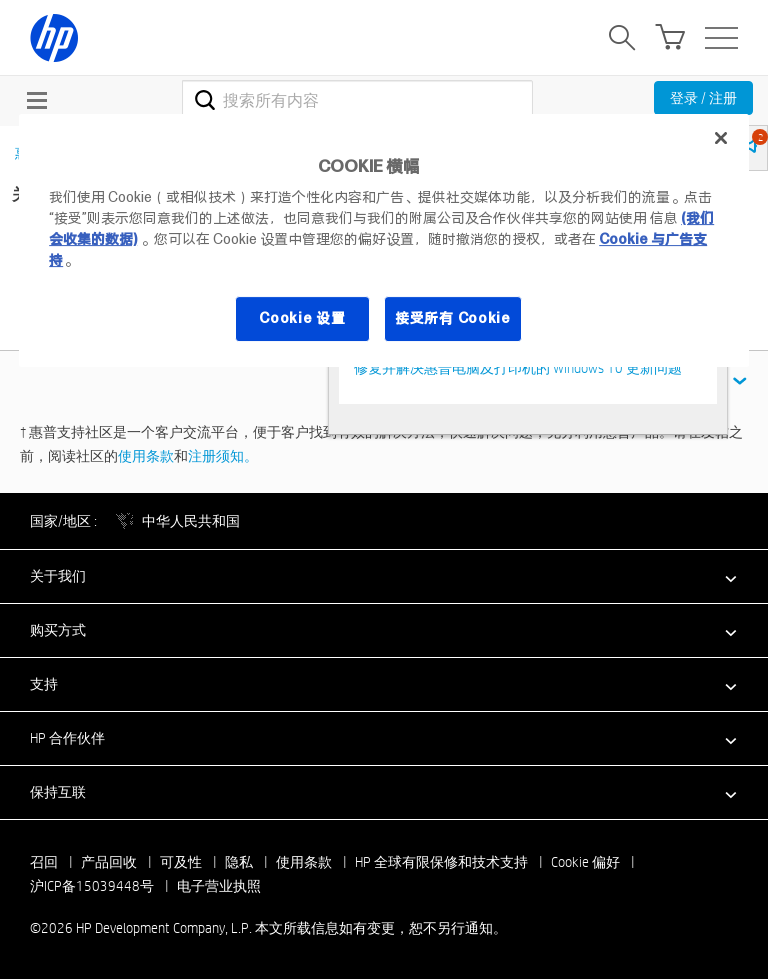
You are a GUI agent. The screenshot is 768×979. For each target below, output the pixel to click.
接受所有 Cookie (453, 318)
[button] (384, 576)
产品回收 (109, 862)
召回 (44, 862)
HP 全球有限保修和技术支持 (441, 862)
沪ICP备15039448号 (92, 886)
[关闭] (721, 138)
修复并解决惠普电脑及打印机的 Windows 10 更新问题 (518, 368)
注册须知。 (223, 456)
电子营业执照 (219, 886)
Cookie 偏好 (585, 862)
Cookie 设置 (302, 318)
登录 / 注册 (703, 98)
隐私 (239, 862)
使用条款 (146, 456)
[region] (384, 240)
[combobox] (357, 100)
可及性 (181, 862)
